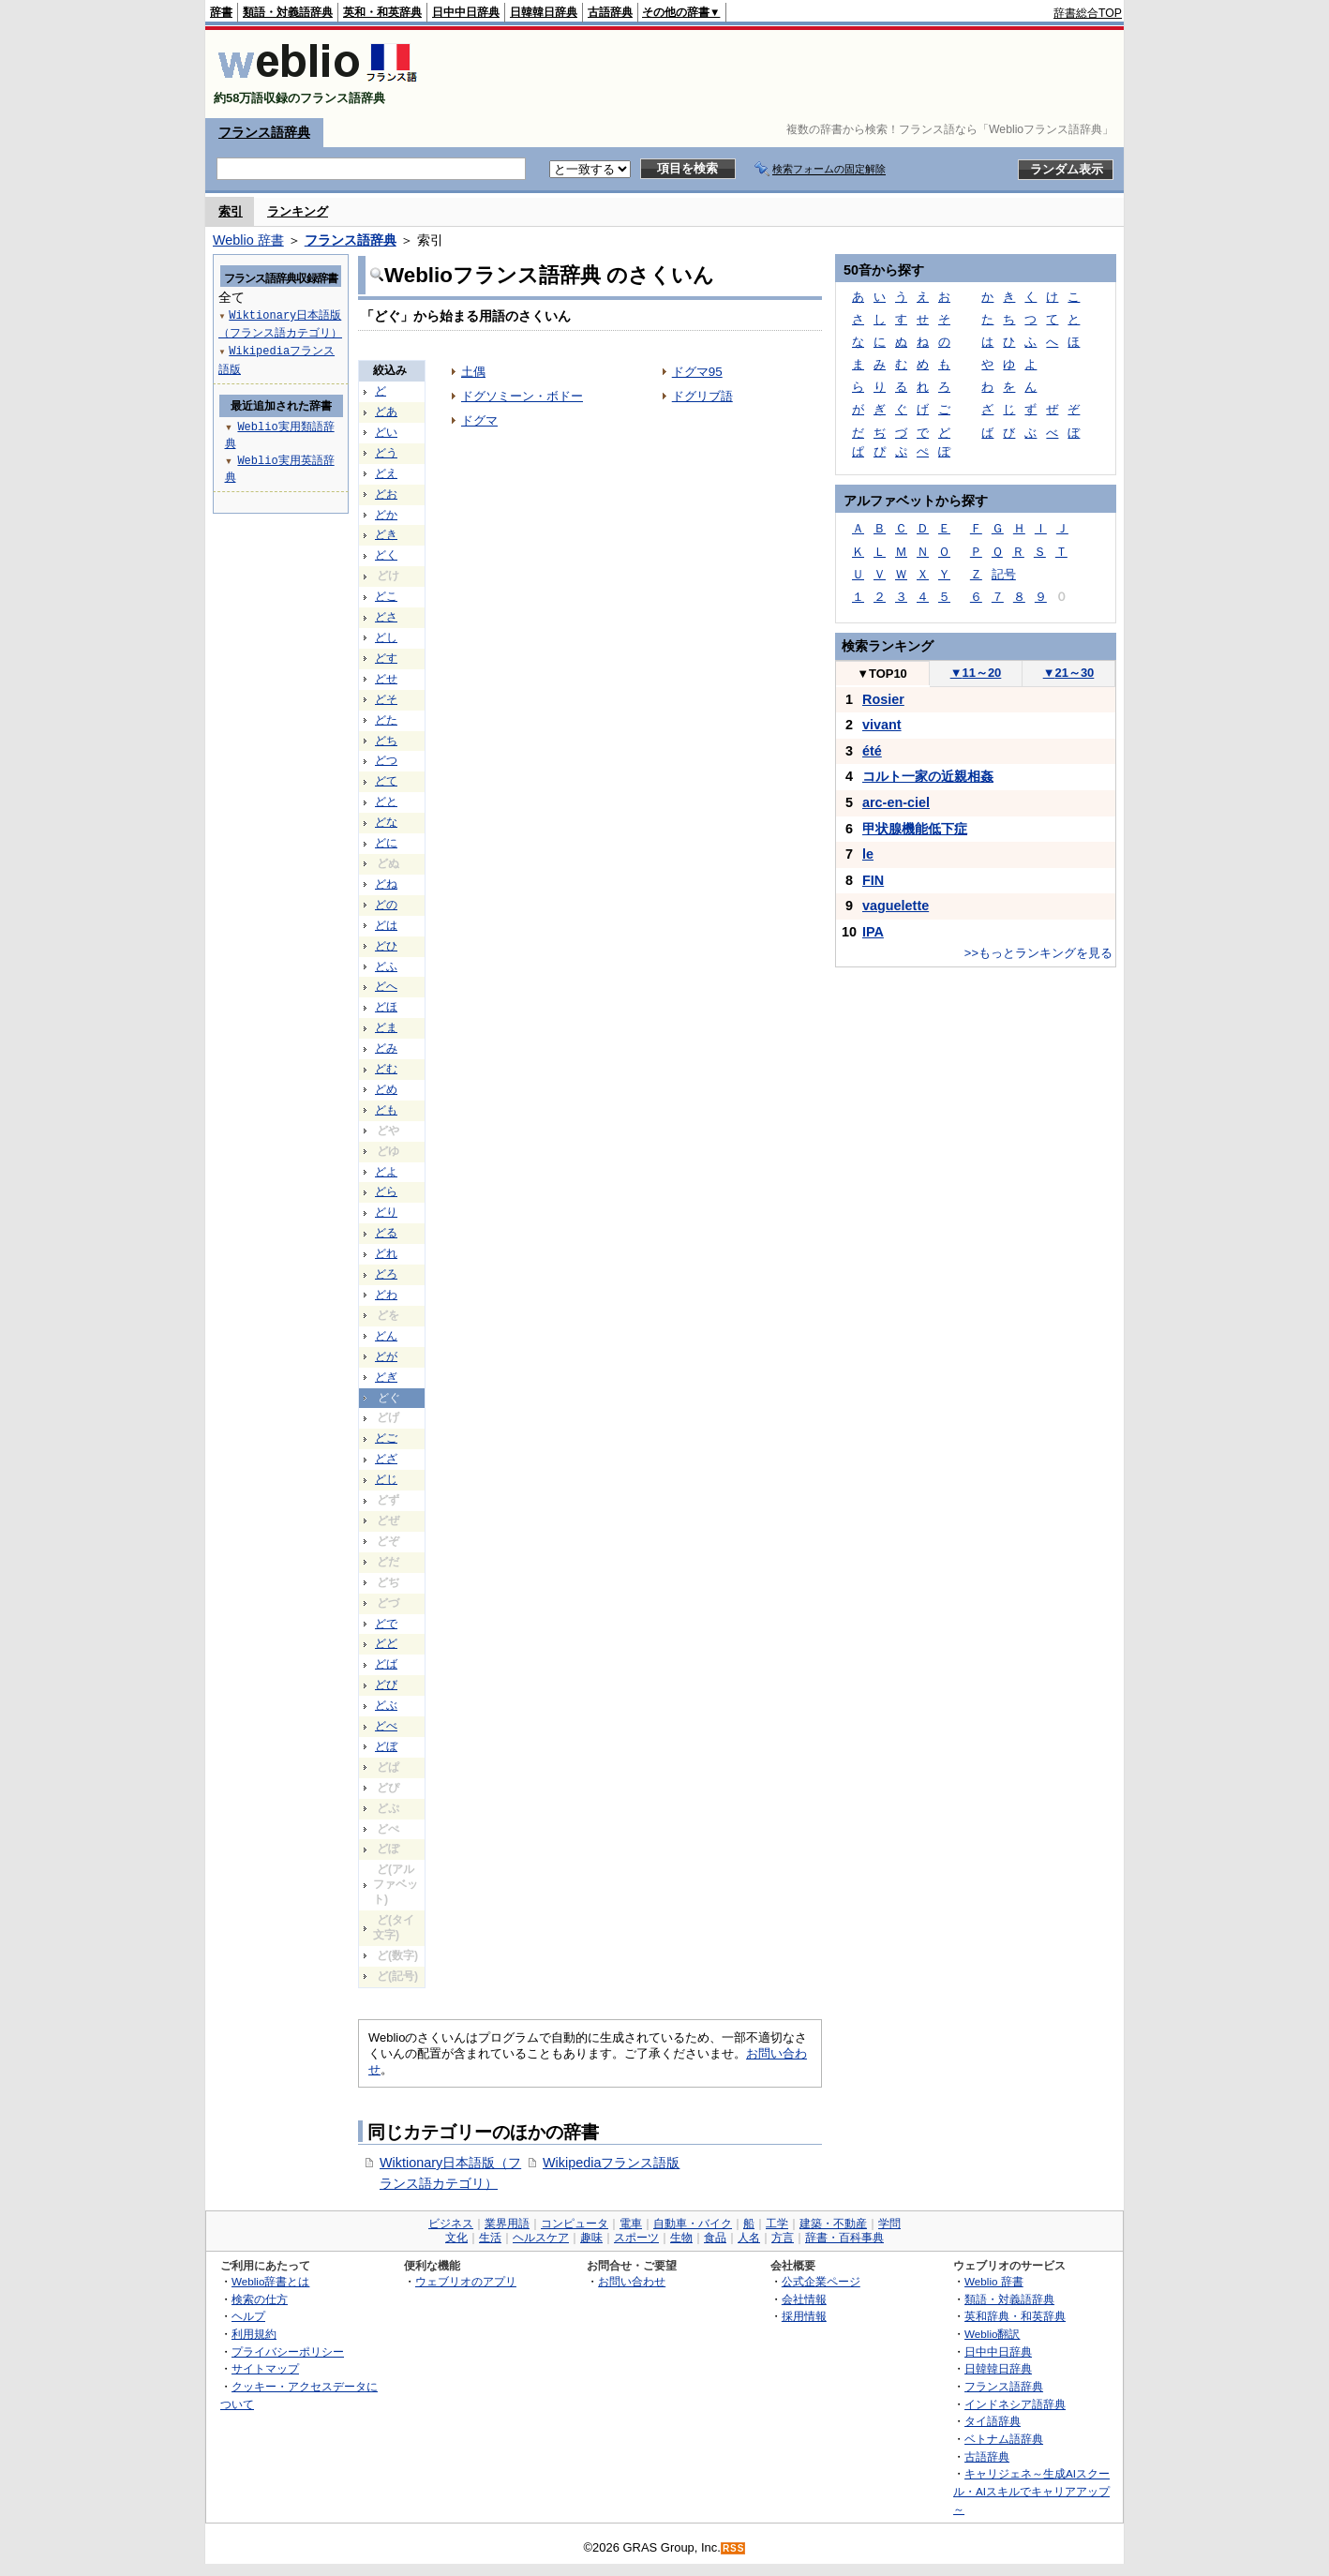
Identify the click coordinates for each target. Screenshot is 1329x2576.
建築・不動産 (833, 2223)
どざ (386, 1458)
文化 (456, 2237)
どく (386, 555)
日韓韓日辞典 (543, 12)
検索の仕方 (259, 2299)
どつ (386, 760)
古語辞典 (610, 12)
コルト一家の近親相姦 (927, 776)
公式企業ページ (821, 2281)
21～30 (1069, 673)
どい (386, 432)
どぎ (386, 1377)
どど (386, 1643)
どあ (386, 411)
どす (386, 658)
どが (386, 1356)
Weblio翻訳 (992, 2334)
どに (386, 842)
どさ (386, 616)
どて (386, 780)
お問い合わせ (631, 2281)
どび (386, 1684)
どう (386, 452)
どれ (386, 1253)
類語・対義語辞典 (288, 12)
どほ (386, 1006)
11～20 (976, 673)
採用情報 (804, 2316)
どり (386, 1212)
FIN (873, 880)
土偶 (473, 372)
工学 (777, 2223)
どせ (386, 678)
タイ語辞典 (992, 2421)
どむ (386, 1068)
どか (386, 514)
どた (386, 719)
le (868, 853)
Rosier (883, 699)
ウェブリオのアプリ (465, 2281)
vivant (882, 724)
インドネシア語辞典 (1015, 2404)
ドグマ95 (697, 372)
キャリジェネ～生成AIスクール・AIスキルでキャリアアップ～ (1031, 2490)
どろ (386, 1274)
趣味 (591, 2237)
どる (386, 1232)
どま (386, 1027)
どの (386, 904)
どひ (386, 945)
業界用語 (507, 2223)
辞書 (221, 12)
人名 (749, 2237)
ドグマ (479, 420)
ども (386, 1109)
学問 (889, 2223)
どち (386, 740)
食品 (715, 2237)
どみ (386, 1048)
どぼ (386, 1746)
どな (386, 822)
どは (386, 925)
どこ (386, 596)
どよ (386, 1171)
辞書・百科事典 (844, 2237)
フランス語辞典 (264, 132)
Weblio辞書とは (270, 2281)
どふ (386, 966)
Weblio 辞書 (248, 239)
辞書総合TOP (1087, 13)
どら (386, 1191)
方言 (782, 2237)
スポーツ (636, 2237)
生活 (490, 2237)
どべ (386, 1725)
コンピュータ (574, 2223)
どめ (386, 1089)
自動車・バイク (692, 2223)
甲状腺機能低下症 (914, 828)
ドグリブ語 (702, 396)
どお (386, 494)
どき (386, 534)
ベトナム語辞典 (1003, 2439)
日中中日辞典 (466, 12)
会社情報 (804, 2299)
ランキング (297, 211)
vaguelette (895, 905)
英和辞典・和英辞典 (1015, 2316)
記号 (1004, 574)
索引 (230, 211)
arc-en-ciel (896, 802)
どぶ (386, 1705)
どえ (386, 473)
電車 (631, 2223)
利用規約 (253, 2334)
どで (386, 1623)
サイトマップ (265, 2368)
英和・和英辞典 (382, 12)
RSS (734, 2548)
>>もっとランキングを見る (1038, 953)
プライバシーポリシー (287, 2351)
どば (386, 1663)
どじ (386, 1479)
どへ (386, 986)
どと (386, 801)
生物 (681, 2237)
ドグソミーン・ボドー (522, 396)
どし (386, 637)
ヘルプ (248, 2316)
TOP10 (882, 673)
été (872, 750)
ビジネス (450, 2223)
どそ (386, 699)
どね (386, 884)
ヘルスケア (541, 2237)
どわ (386, 1294)
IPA (873, 931)
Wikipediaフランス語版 (611, 2162)
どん (386, 1335)
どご (386, 1438)
